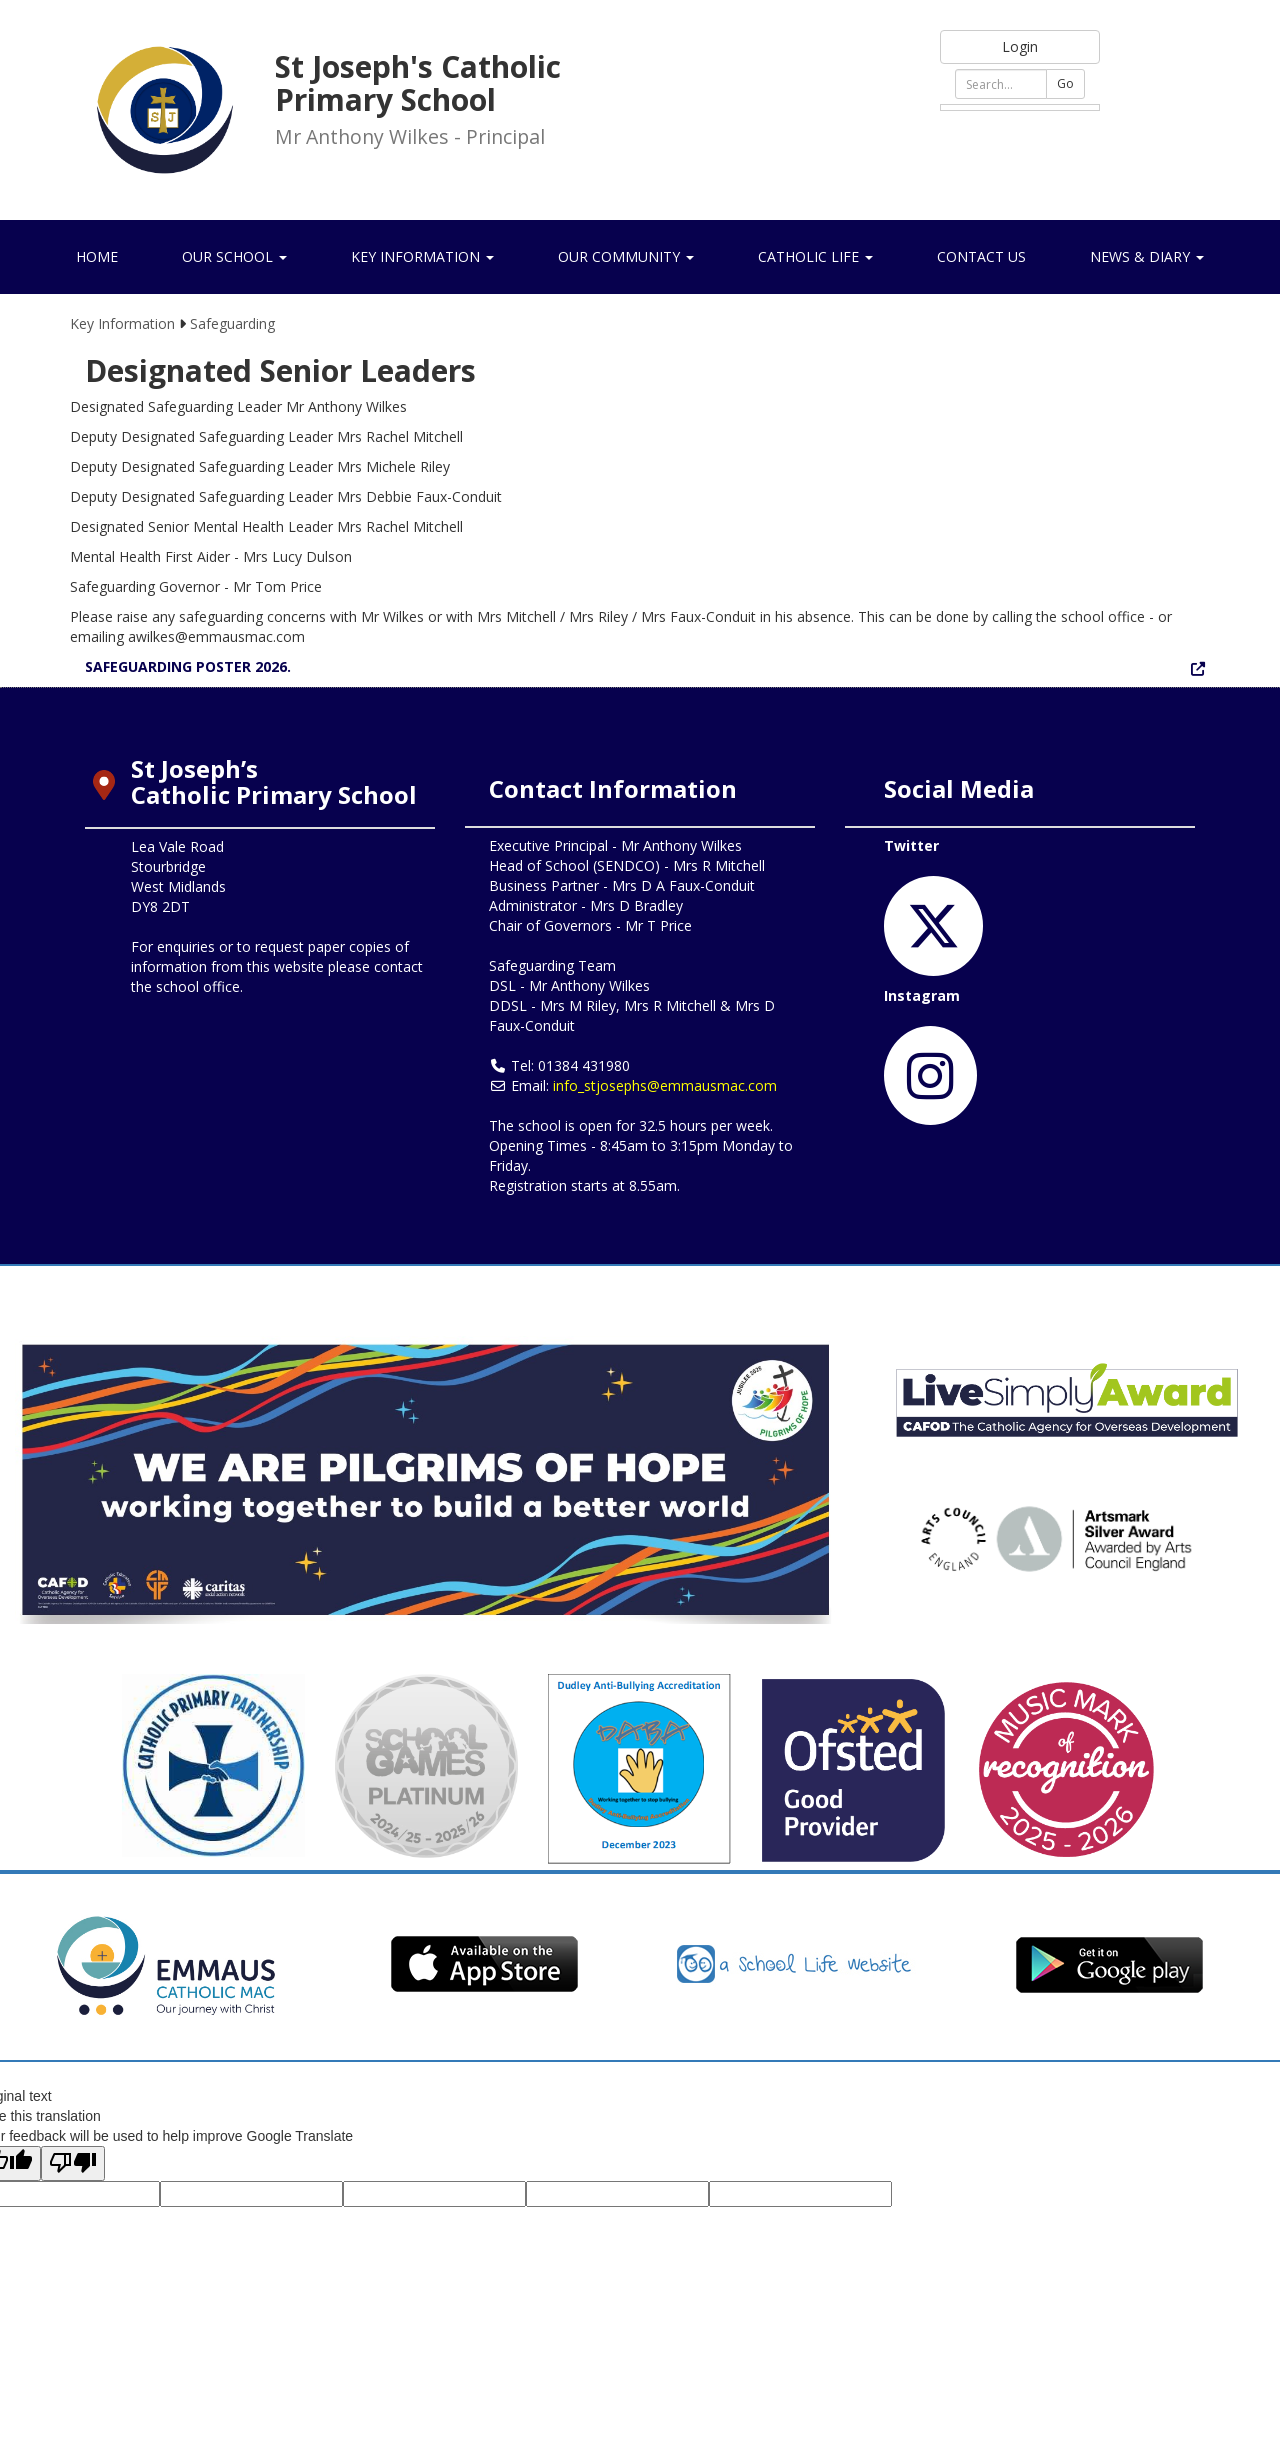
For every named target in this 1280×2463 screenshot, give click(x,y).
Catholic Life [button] (815, 256)
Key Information (122, 323)
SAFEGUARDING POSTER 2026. (188, 666)
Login (1020, 46)
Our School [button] (234, 256)
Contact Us (981, 256)
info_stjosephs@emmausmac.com (665, 1085)
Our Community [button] (626, 256)
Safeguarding (232, 323)
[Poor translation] (73, 2163)
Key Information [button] (422, 256)
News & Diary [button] (1147, 256)
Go (1065, 83)
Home (97, 256)
